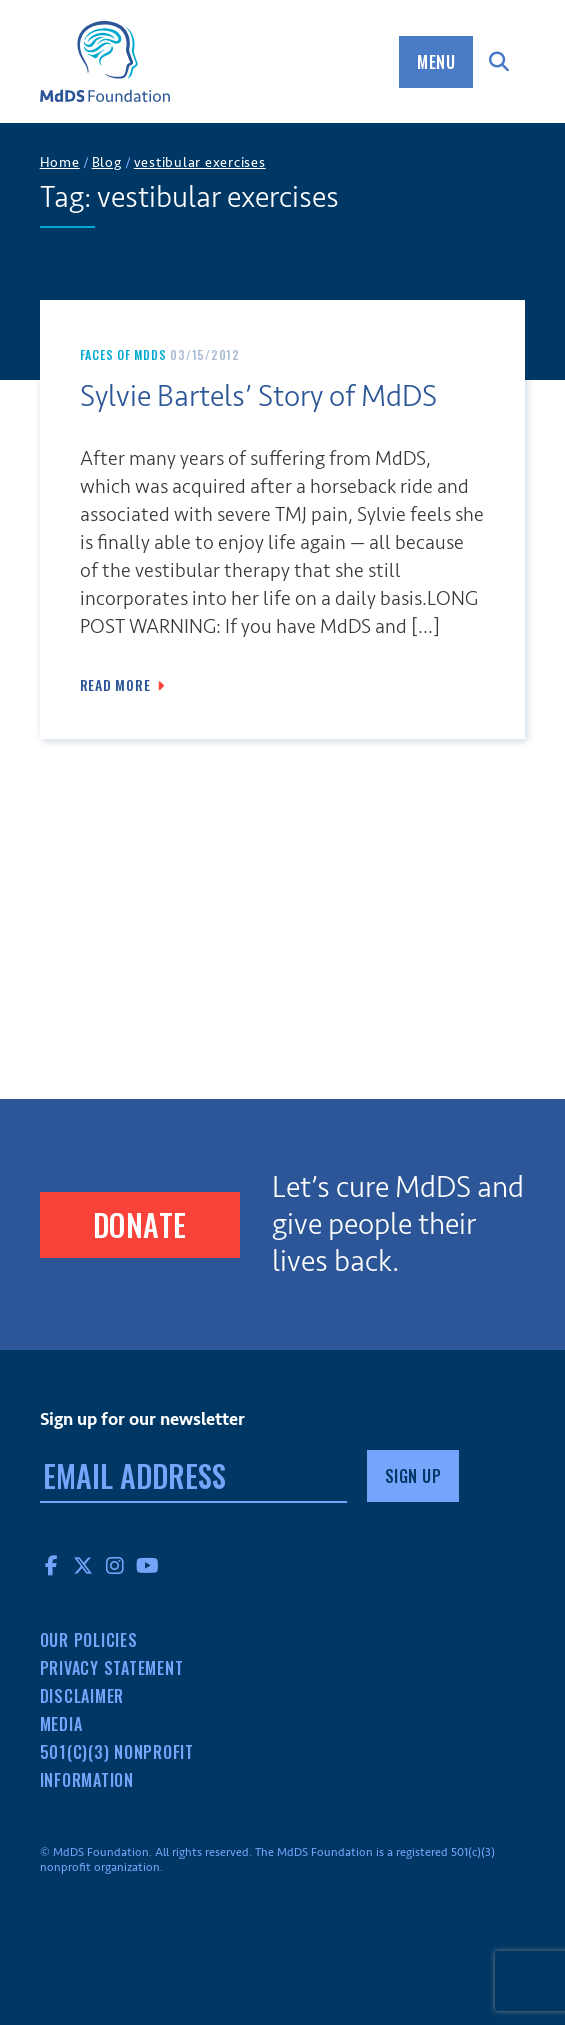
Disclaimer (82, 1696)
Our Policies (89, 1640)
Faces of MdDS (123, 354)
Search (499, 62)
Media (61, 1724)
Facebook (52, 1565)
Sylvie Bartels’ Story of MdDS (258, 396)
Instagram (116, 1565)
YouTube (148, 1565)
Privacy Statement (112, 1668)
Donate (140, 1224)
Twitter (84, 1565)
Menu (436, 62)
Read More (115, 685)
